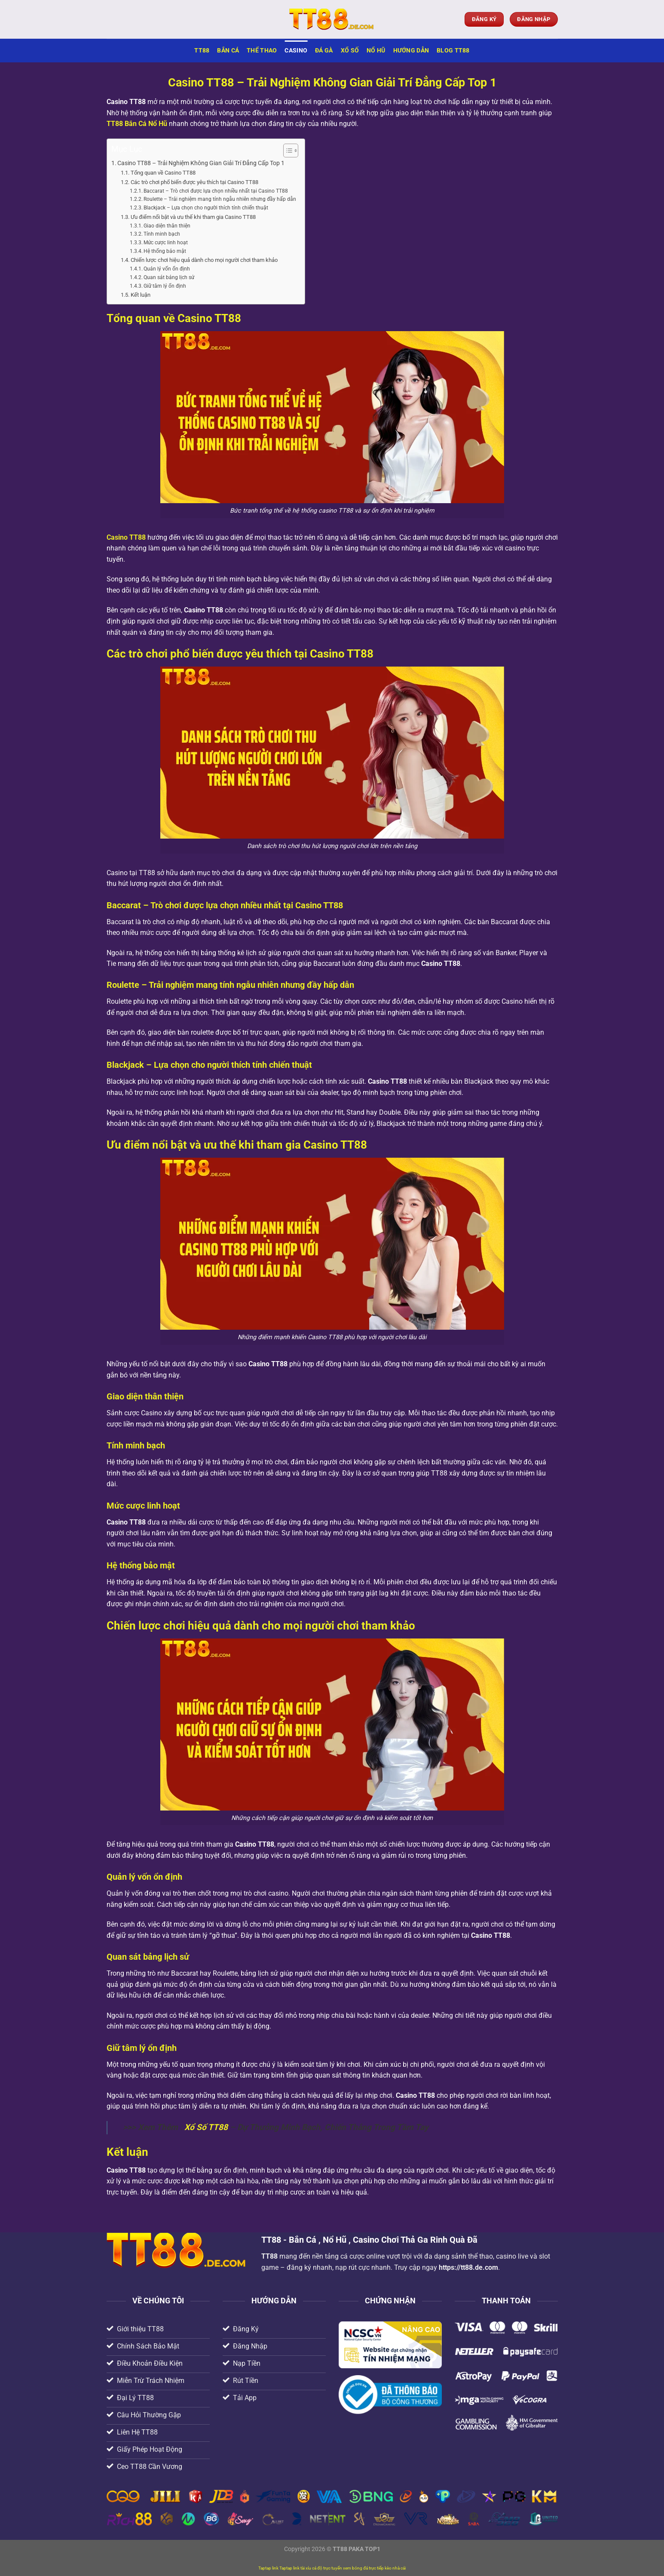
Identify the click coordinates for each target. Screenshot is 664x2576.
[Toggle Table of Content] (286, 150)
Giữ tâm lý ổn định (165, 286)
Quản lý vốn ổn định (167, 269)
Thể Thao (262, 50)
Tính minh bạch (162, 234)
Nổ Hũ (376, 50)
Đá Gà (324, 50)
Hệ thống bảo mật (165, 251)
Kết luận (140, 295)
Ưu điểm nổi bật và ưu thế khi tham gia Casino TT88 (193, 217)
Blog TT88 (453, 50)
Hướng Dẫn (411, 50)
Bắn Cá (228, 50)
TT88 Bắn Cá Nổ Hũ (137, 124)
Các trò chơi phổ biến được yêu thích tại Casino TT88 (194, 182)
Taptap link (268, 2568)
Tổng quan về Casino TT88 (163, 172)
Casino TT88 (126, 537)
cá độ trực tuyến (327, 2568)
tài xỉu (305, 2568)
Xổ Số (350, 50)
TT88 (201, 50)
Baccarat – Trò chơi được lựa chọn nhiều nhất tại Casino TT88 (216, 191)
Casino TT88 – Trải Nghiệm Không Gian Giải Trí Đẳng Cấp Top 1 (201, 163)
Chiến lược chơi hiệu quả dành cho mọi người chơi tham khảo (204, 260)
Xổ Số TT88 (206, 2127)
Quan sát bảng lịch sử (169, 277)
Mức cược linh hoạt (166, 243)
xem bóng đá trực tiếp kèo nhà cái (374, 2568)
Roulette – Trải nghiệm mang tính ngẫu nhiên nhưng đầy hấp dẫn (220, 199)
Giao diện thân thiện (167, 226)
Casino (296, 50)
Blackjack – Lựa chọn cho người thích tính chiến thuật (206, 208)
